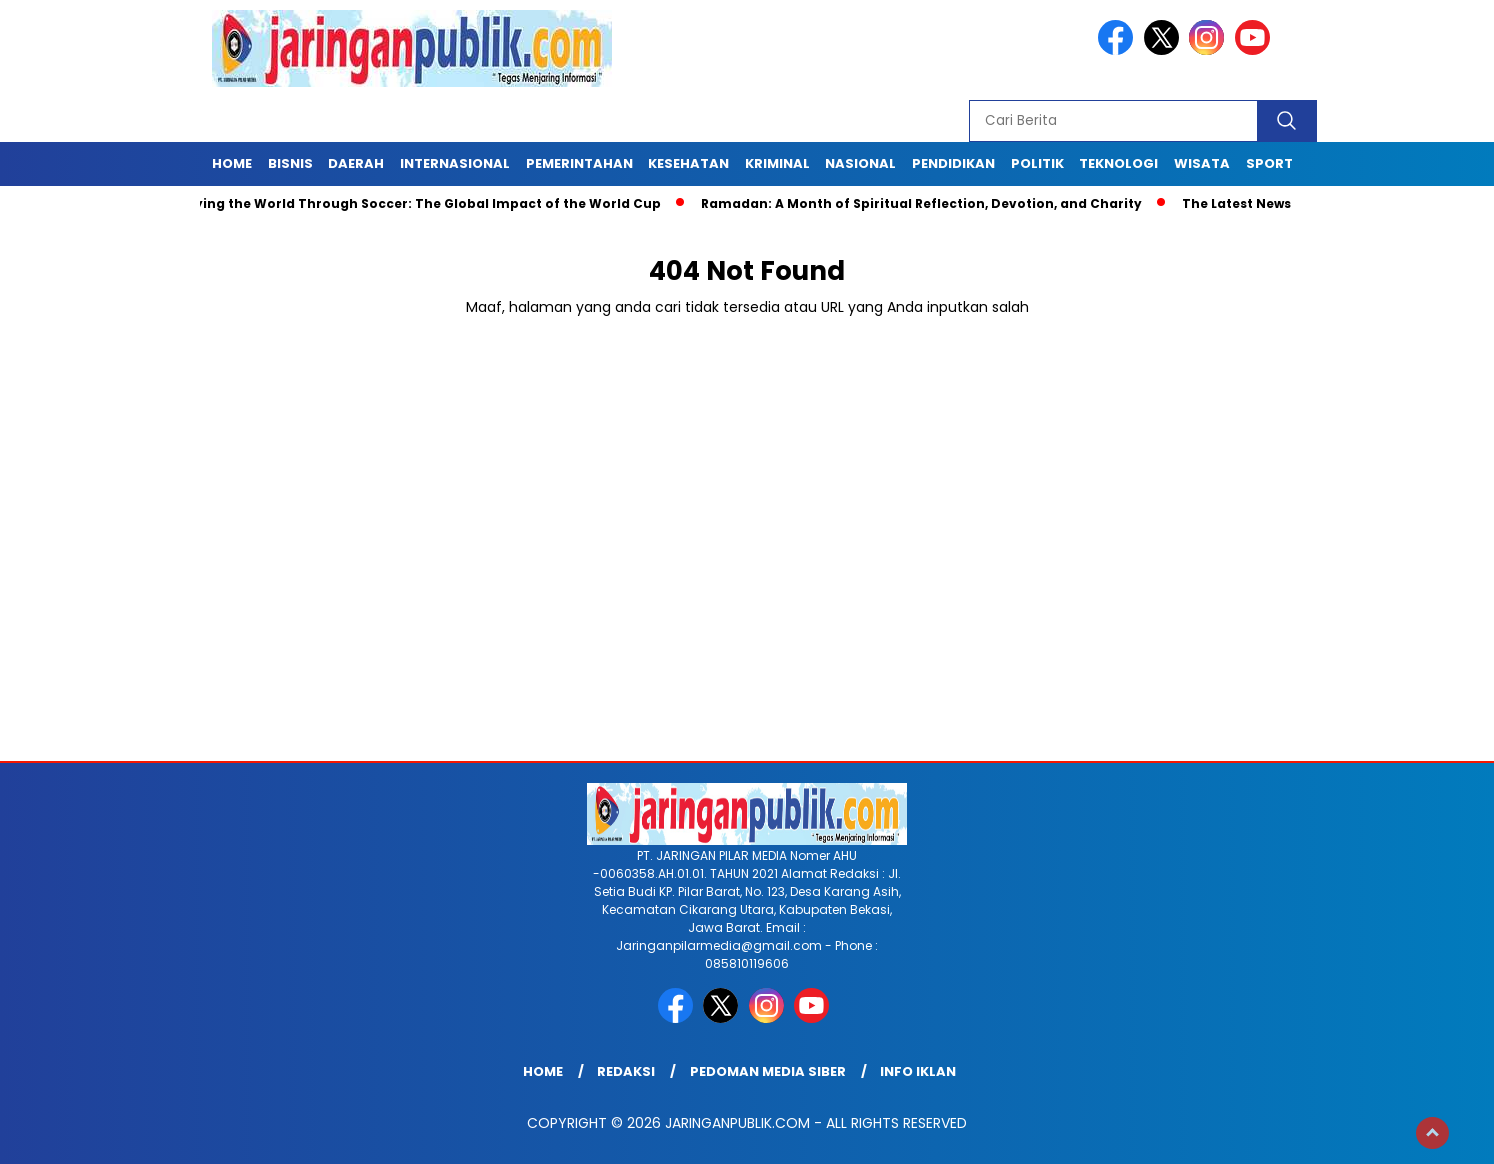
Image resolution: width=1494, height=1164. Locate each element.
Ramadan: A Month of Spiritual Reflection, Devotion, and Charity (926, 203)
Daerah (356, 163)
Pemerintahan (579, 163)
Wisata (1202, 163)
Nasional (860, 163)
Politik (1037, 163)
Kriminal (777, 163)
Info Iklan (918, 1071)
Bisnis (290, 163)
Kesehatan (688, 163)
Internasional (455, 163)
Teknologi (1118, 163)
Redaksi (626, 1071)
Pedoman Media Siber (768, 1071)
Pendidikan (953, 163)
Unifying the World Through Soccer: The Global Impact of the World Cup (419, 203)
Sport (1269, 163)
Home (232, 163)
